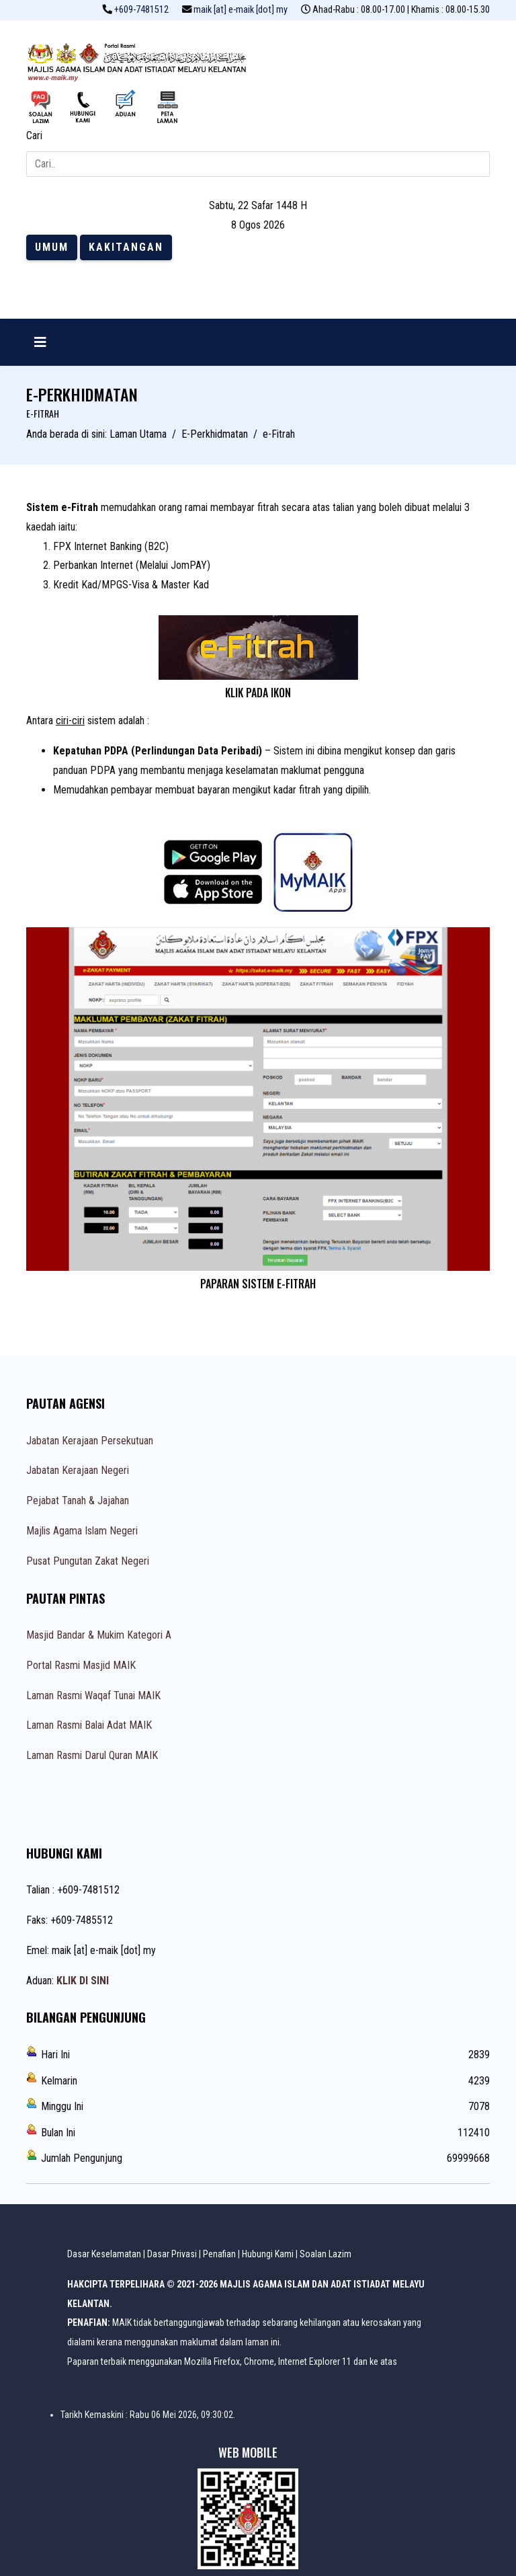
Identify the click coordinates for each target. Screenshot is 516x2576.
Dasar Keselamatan (104, 2254)
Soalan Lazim (325, 2254)
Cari (34, 135)
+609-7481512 (141, 9)
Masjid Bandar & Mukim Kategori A (98, 1635)
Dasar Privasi (172, 2254)
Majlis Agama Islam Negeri (82, 1530)
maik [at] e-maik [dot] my (241, 9)
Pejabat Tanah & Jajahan (77, 1500)
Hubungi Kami (268, 2254)
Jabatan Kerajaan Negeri (77, 1470)
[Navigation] (40, 342)
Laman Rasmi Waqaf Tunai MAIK (93, 1695)
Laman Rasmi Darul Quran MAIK (92, 1755)
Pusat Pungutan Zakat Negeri (87, 1561)
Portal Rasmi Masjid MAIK (81, 1665)
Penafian (219, 2254)
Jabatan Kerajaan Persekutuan (89, 1440)
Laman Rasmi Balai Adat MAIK (89, 1725)
